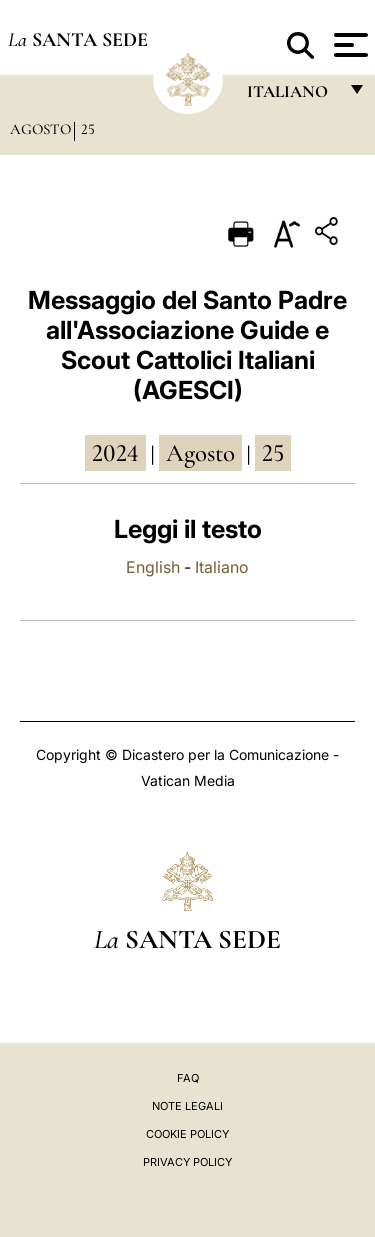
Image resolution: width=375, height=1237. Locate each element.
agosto (200, 453)
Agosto (40, 129)
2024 (115, 453)
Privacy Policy (187, 1162)
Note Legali (187, 1106)
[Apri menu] (348, 45)
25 (88, 129)
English (153, 567)
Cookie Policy (187, 1134)
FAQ (188, 1078)
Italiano (222, 567)
